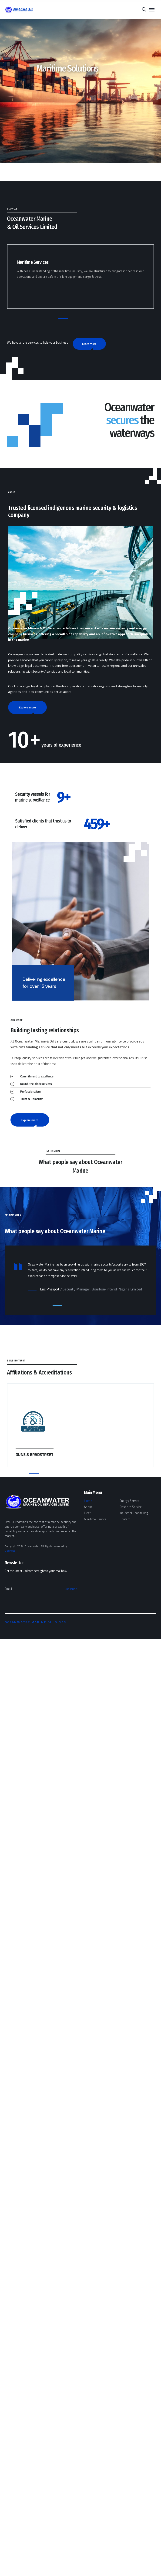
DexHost (10, 1550)
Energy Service (129, 1500)
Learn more (89, 344)
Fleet (87, 1512)
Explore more (27, 707)
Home (88, 1500)
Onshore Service (131, 1506)
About (88, 1506)
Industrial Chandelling (134, 1512)
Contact (125, 1519)
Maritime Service (95, 1519)
